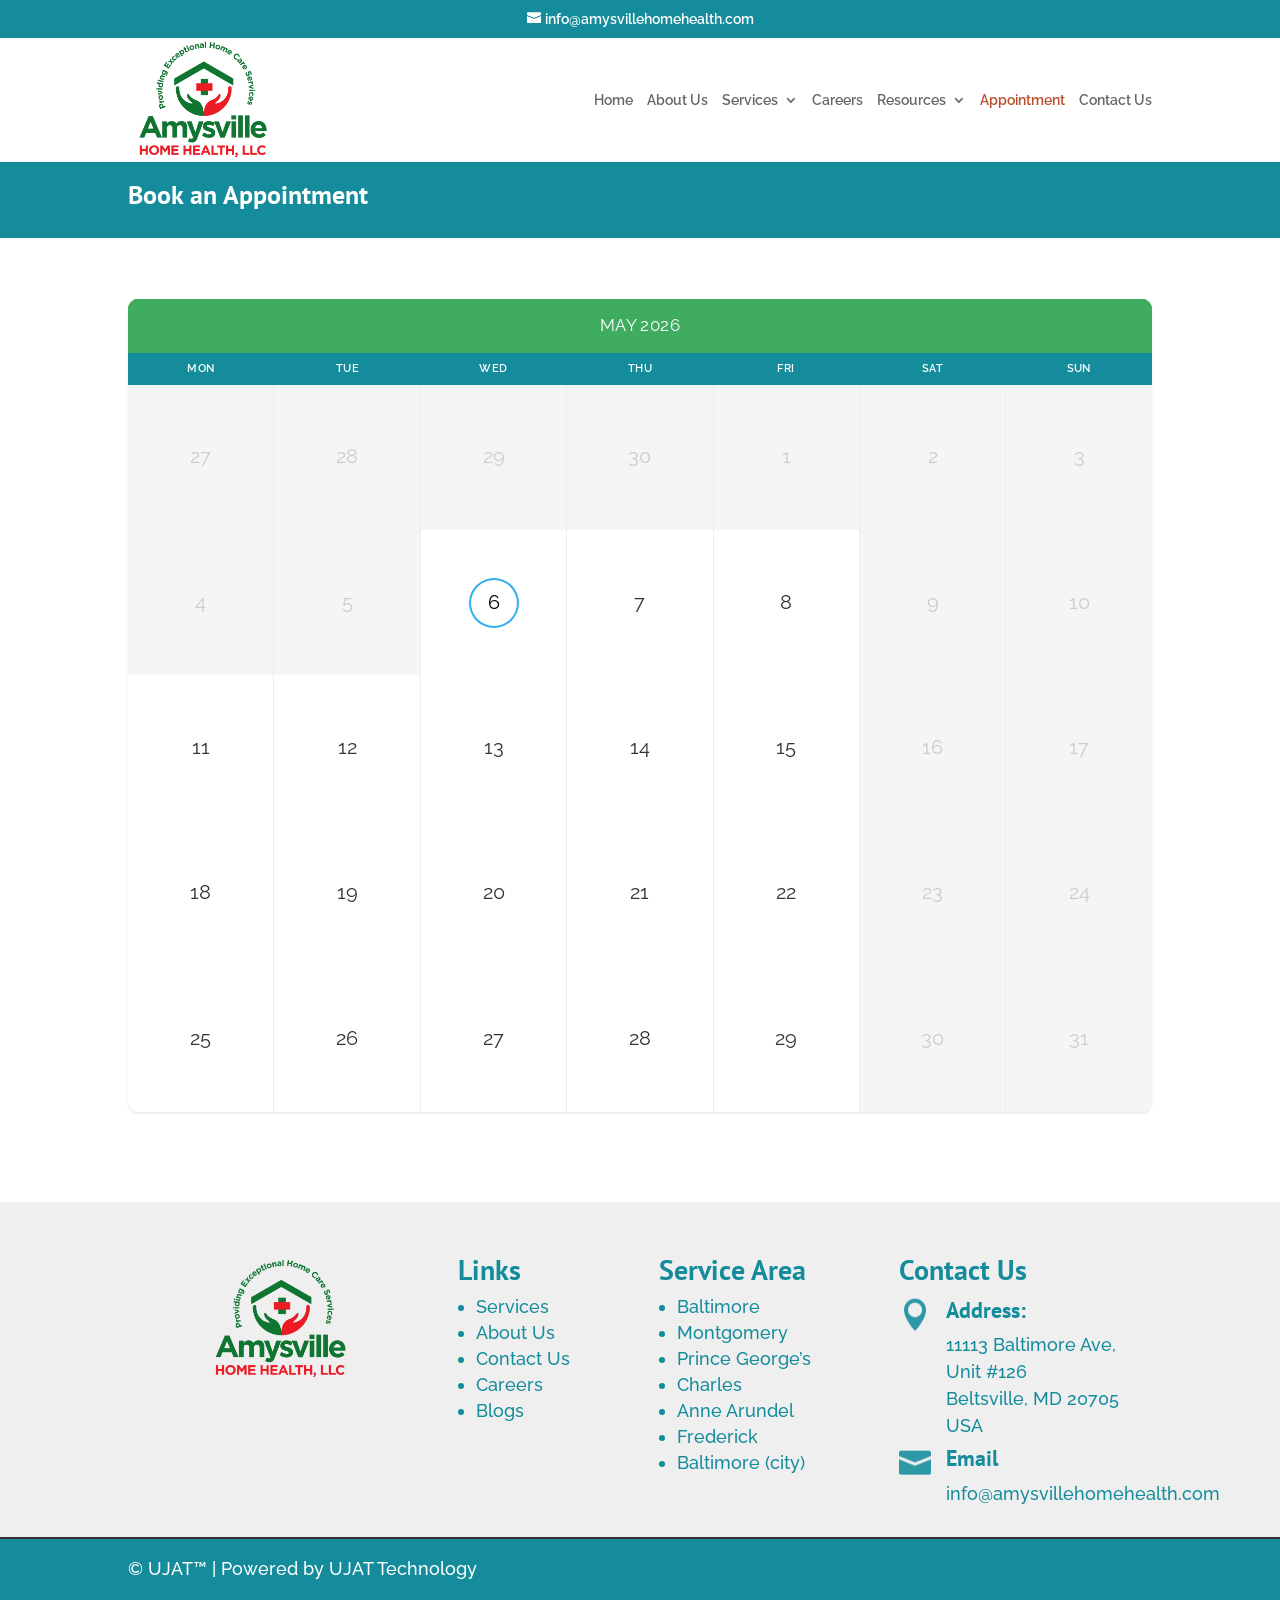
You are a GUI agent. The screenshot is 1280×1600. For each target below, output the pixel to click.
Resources (911, 100)
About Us (677, 100)
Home (613, 100)
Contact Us (1115, 100)
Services (750, 100)
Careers (837, 100)
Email (972, 1509)
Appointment (1022, 100)
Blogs (500, 1410)
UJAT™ (180, 1568)
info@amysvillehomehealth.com (1083, 1544)
